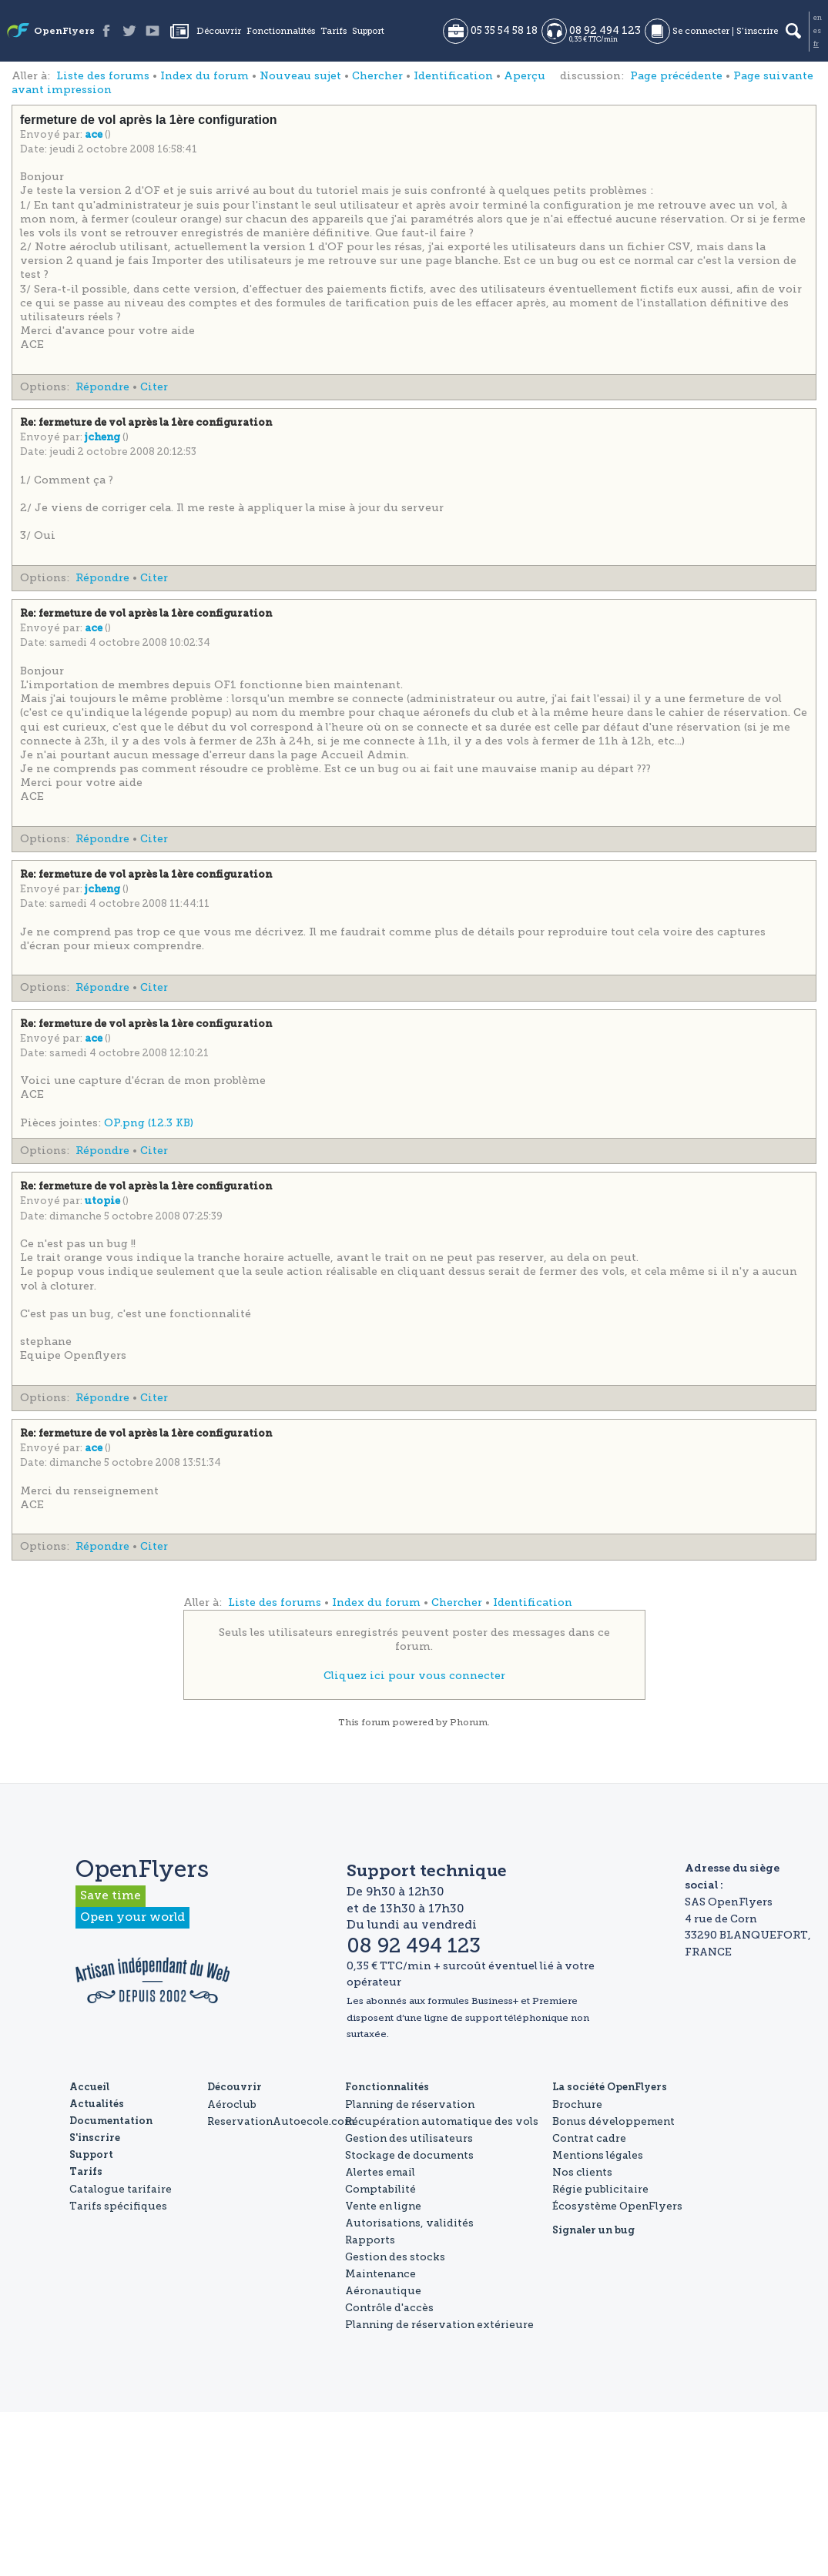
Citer (154, 386)
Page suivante (773, 75)
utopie (103, 1201)
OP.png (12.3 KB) (148, 1122)
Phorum (469, 1722)
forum (375, 1722)
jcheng (103, 438)
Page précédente (676, 75)
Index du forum (204, 75)
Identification (453, 75)
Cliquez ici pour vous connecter (414, 1675)
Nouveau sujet (300, 75)
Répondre (102, 386)
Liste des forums (102, 75)
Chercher (377, 75)
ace (95, 135)
